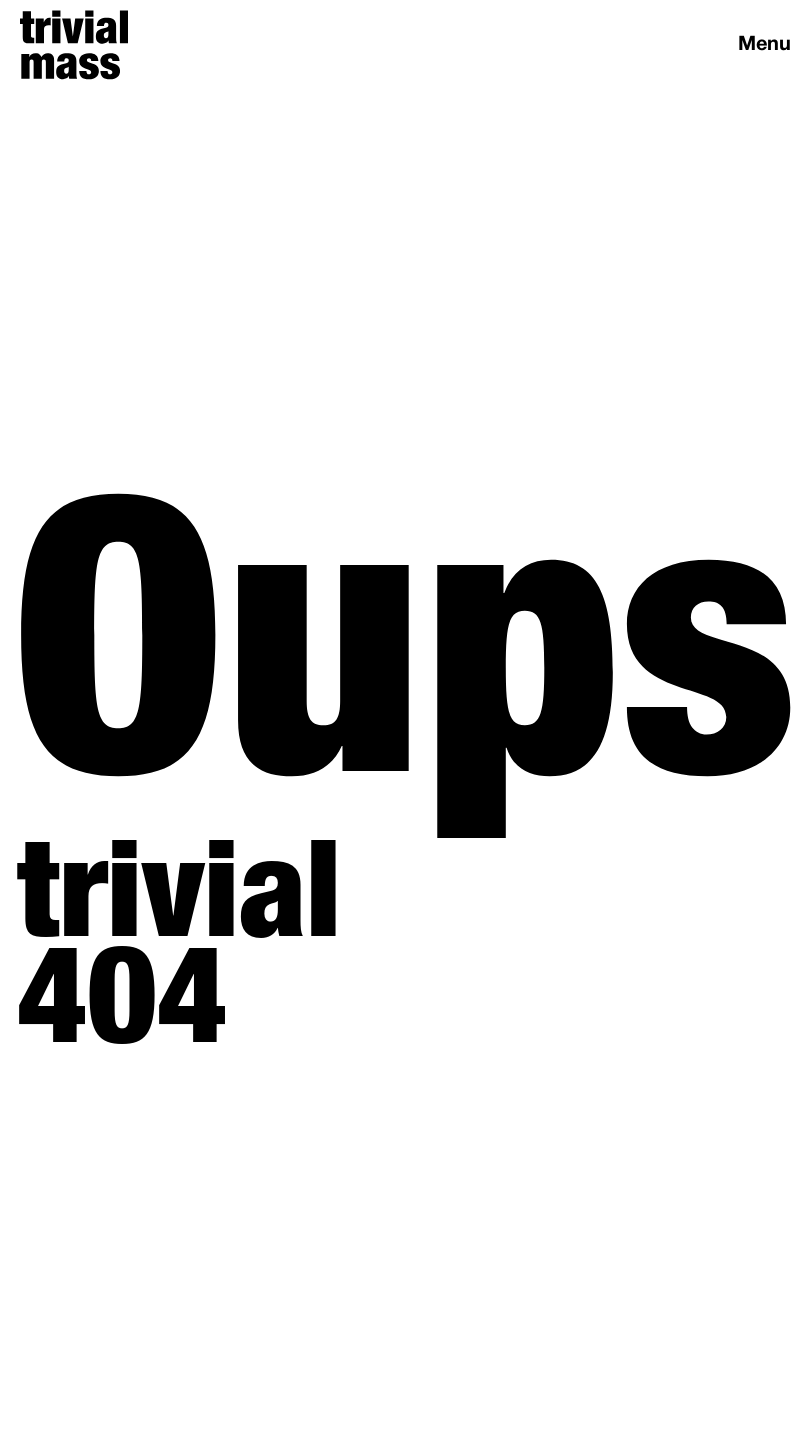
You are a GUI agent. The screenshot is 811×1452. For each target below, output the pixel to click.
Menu (764, 45)
